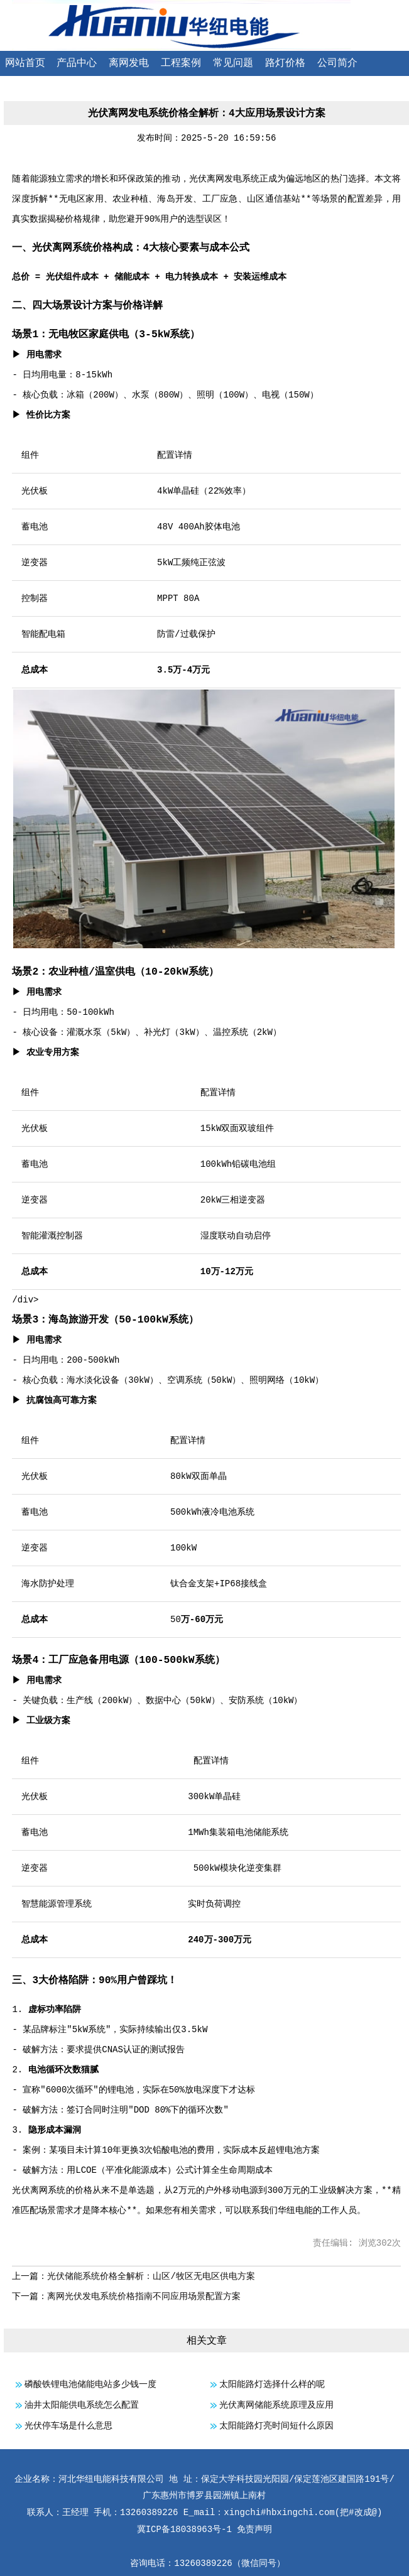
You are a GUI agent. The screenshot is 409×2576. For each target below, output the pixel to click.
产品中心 (77, 63)
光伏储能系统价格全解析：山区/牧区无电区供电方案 (150, 2276)
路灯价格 (285, 63)
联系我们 (25, 88)
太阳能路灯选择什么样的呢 (272, 2384)
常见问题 (233, 63)
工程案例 (181, 63)
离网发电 (129, 63)
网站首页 (25, 63)
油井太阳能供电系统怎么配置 (82, 2405)
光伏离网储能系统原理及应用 (276, 2405)
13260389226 (203, 2563)
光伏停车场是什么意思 (68, 2426)
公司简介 (337, 63)
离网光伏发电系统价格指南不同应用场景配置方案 (144, 2297)
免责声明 (254, 2530)
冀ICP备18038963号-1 (184, 2530)
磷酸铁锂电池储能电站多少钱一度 (90, 2384)
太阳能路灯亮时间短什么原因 (276, 2426)
